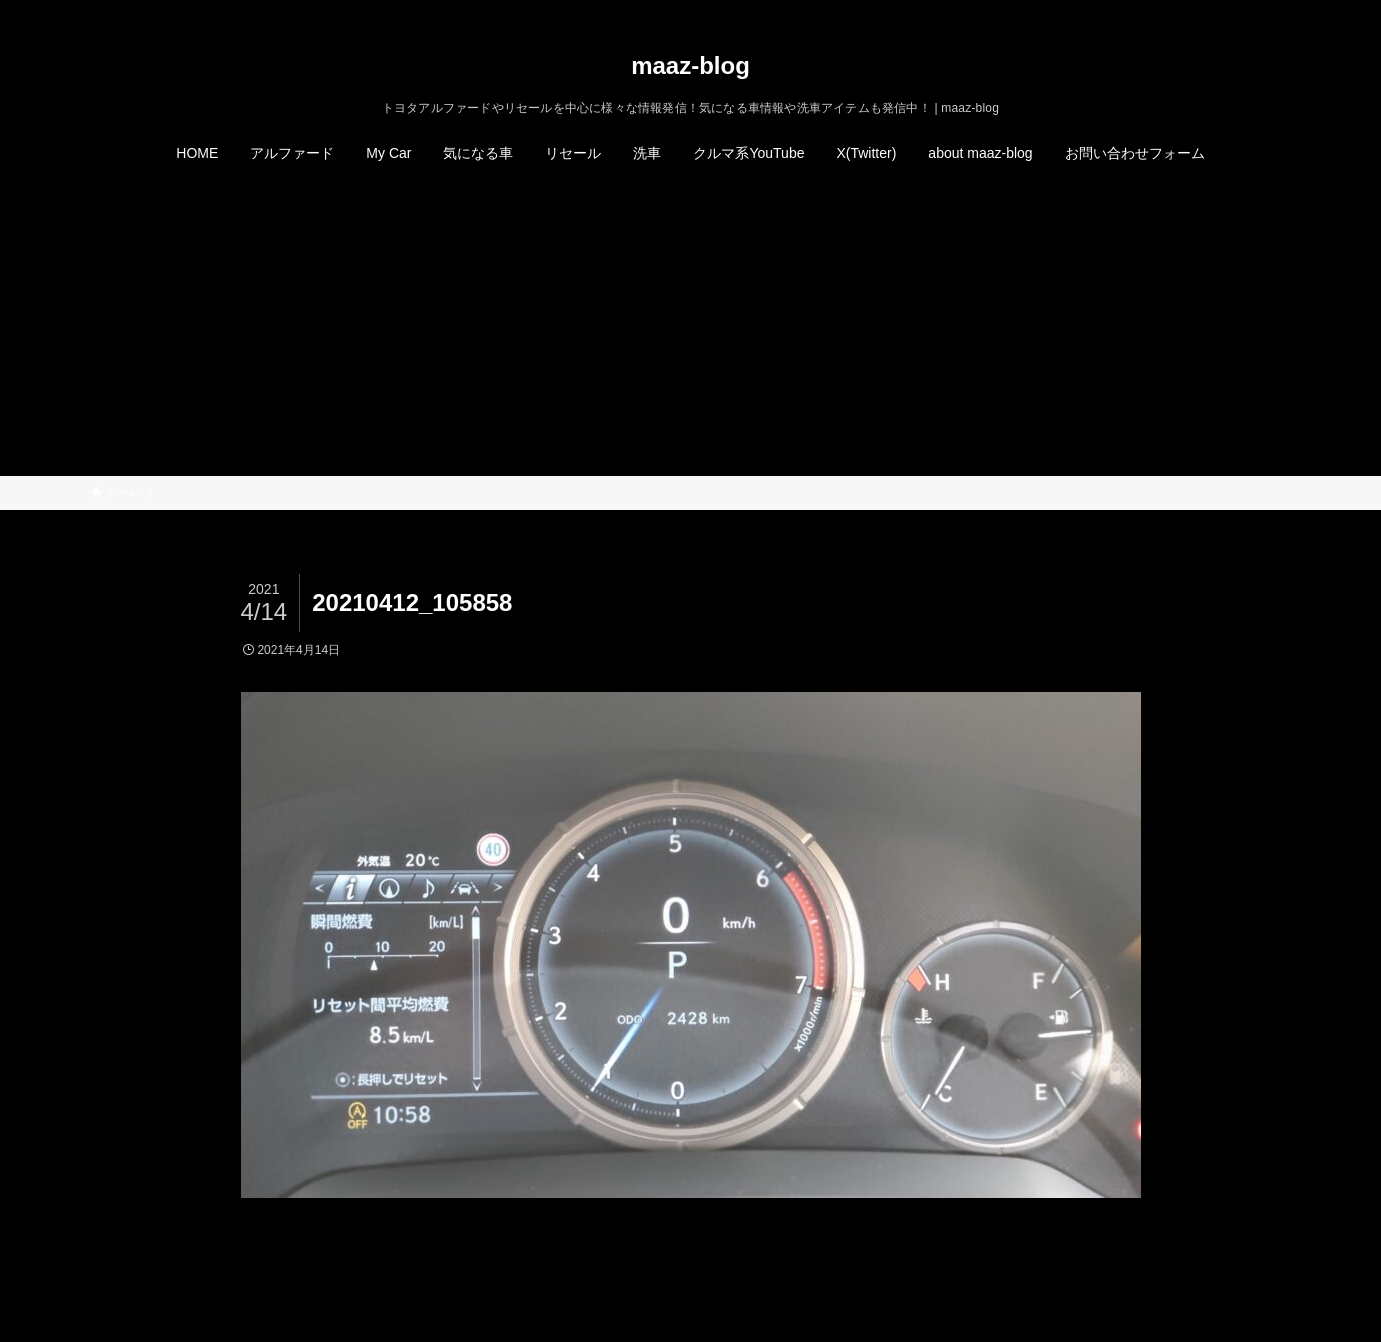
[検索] (1278, 11)
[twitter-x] (1200, 11)
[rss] (1252, 11)
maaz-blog (690, 66)
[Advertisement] (691, 326)
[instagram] (1226, 11)
